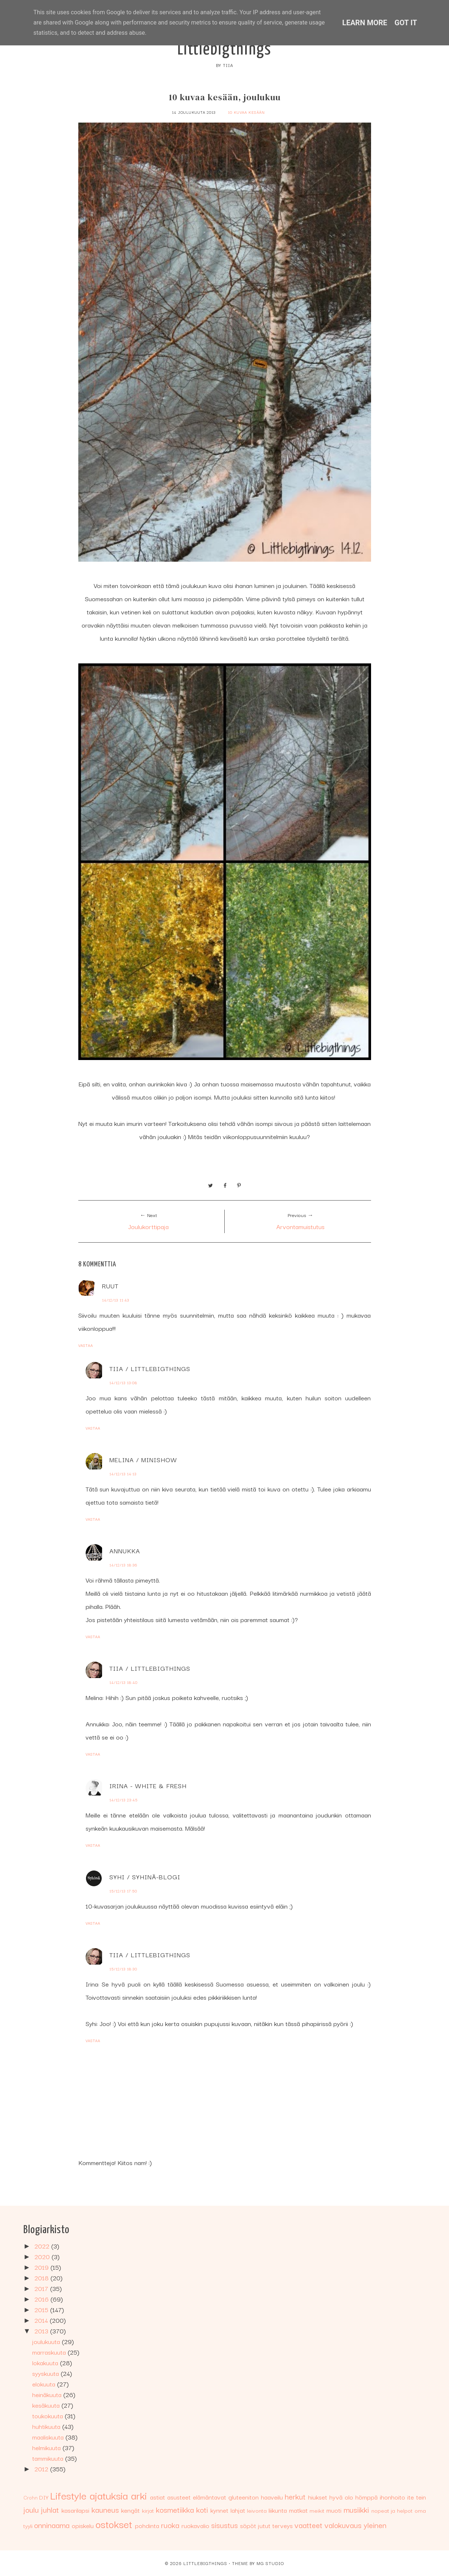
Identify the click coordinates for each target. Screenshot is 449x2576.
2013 (42, 2331)
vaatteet (308, 2525)
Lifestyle (68, 2495)
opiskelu (83, 2525)
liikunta (278, 2510)
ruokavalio (195, 2525)
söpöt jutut (255, 2525)
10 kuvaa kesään (246, 112)
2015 (42, 2309)
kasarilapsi (75, 2510)
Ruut (110, 1286)
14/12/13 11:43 (115, 1300)
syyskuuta (46, 2373)
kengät (130, 2510)
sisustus (224, 2525)
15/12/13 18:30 (123, 1969)
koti (202, 2509)
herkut (295, 2496)
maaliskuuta (49, 2437)
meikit (317, 2510)
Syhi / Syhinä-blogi (144, 1877)
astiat (157, 2497)
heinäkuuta (47, 2394)
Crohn (30, 2497)
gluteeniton (243, 2497)
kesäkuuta (46, 2405)
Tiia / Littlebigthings (149, 1368)
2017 (42, 2288)
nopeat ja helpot (392, 2510)
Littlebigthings (224, 49)
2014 (42, 2320)
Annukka (124, 1550)
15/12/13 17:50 (123, 1891)
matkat (298, 2510)
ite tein (416, 2497)
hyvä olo (341, 2497)
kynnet (219, 2510)
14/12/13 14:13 (122, 1474)
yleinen (375, 2525)
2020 (43, 2256)
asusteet (179, 2497)
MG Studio (270, 2563)
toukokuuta (48, 2415)
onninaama (52, 2525)
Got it (405, 22)
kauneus (105, 2509)
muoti (333, 2510)
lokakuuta (46, 2362)
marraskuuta (50, 2352)
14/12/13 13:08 (123, 1382)
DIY (43, 2497)
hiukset (317, 2497)
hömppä (366, 2497)
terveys (282, 2525)
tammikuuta (48, 2458)
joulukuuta (47, 2341)
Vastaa (85, 1345)
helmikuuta (47, 2447)
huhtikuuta (47, 2426)
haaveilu (272, 2497)
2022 (42, 2246)
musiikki (356, 2509)
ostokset (114, 2523)
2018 (42, 2278)
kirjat (148, 2510)
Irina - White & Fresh (148, 1785)
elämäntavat (209, 2497)
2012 (42, 2469)
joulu (31, 2509)
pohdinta (147, 2525)
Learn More (364, 22)
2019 (42, 2267)
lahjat (238, 2510)
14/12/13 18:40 (123, 1682)
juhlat (50, 2509)
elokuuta (44, 2384)
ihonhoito (392, 2497)
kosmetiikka (175, 2509)
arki (139, 2495)
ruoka (170, 2525)
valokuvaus (343, 2525)
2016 (42, 2299)
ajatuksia (109, 2495)
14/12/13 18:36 (123, 1565)
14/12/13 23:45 (123, 1800)
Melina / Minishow (143, 1459)
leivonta (257, 2510)
